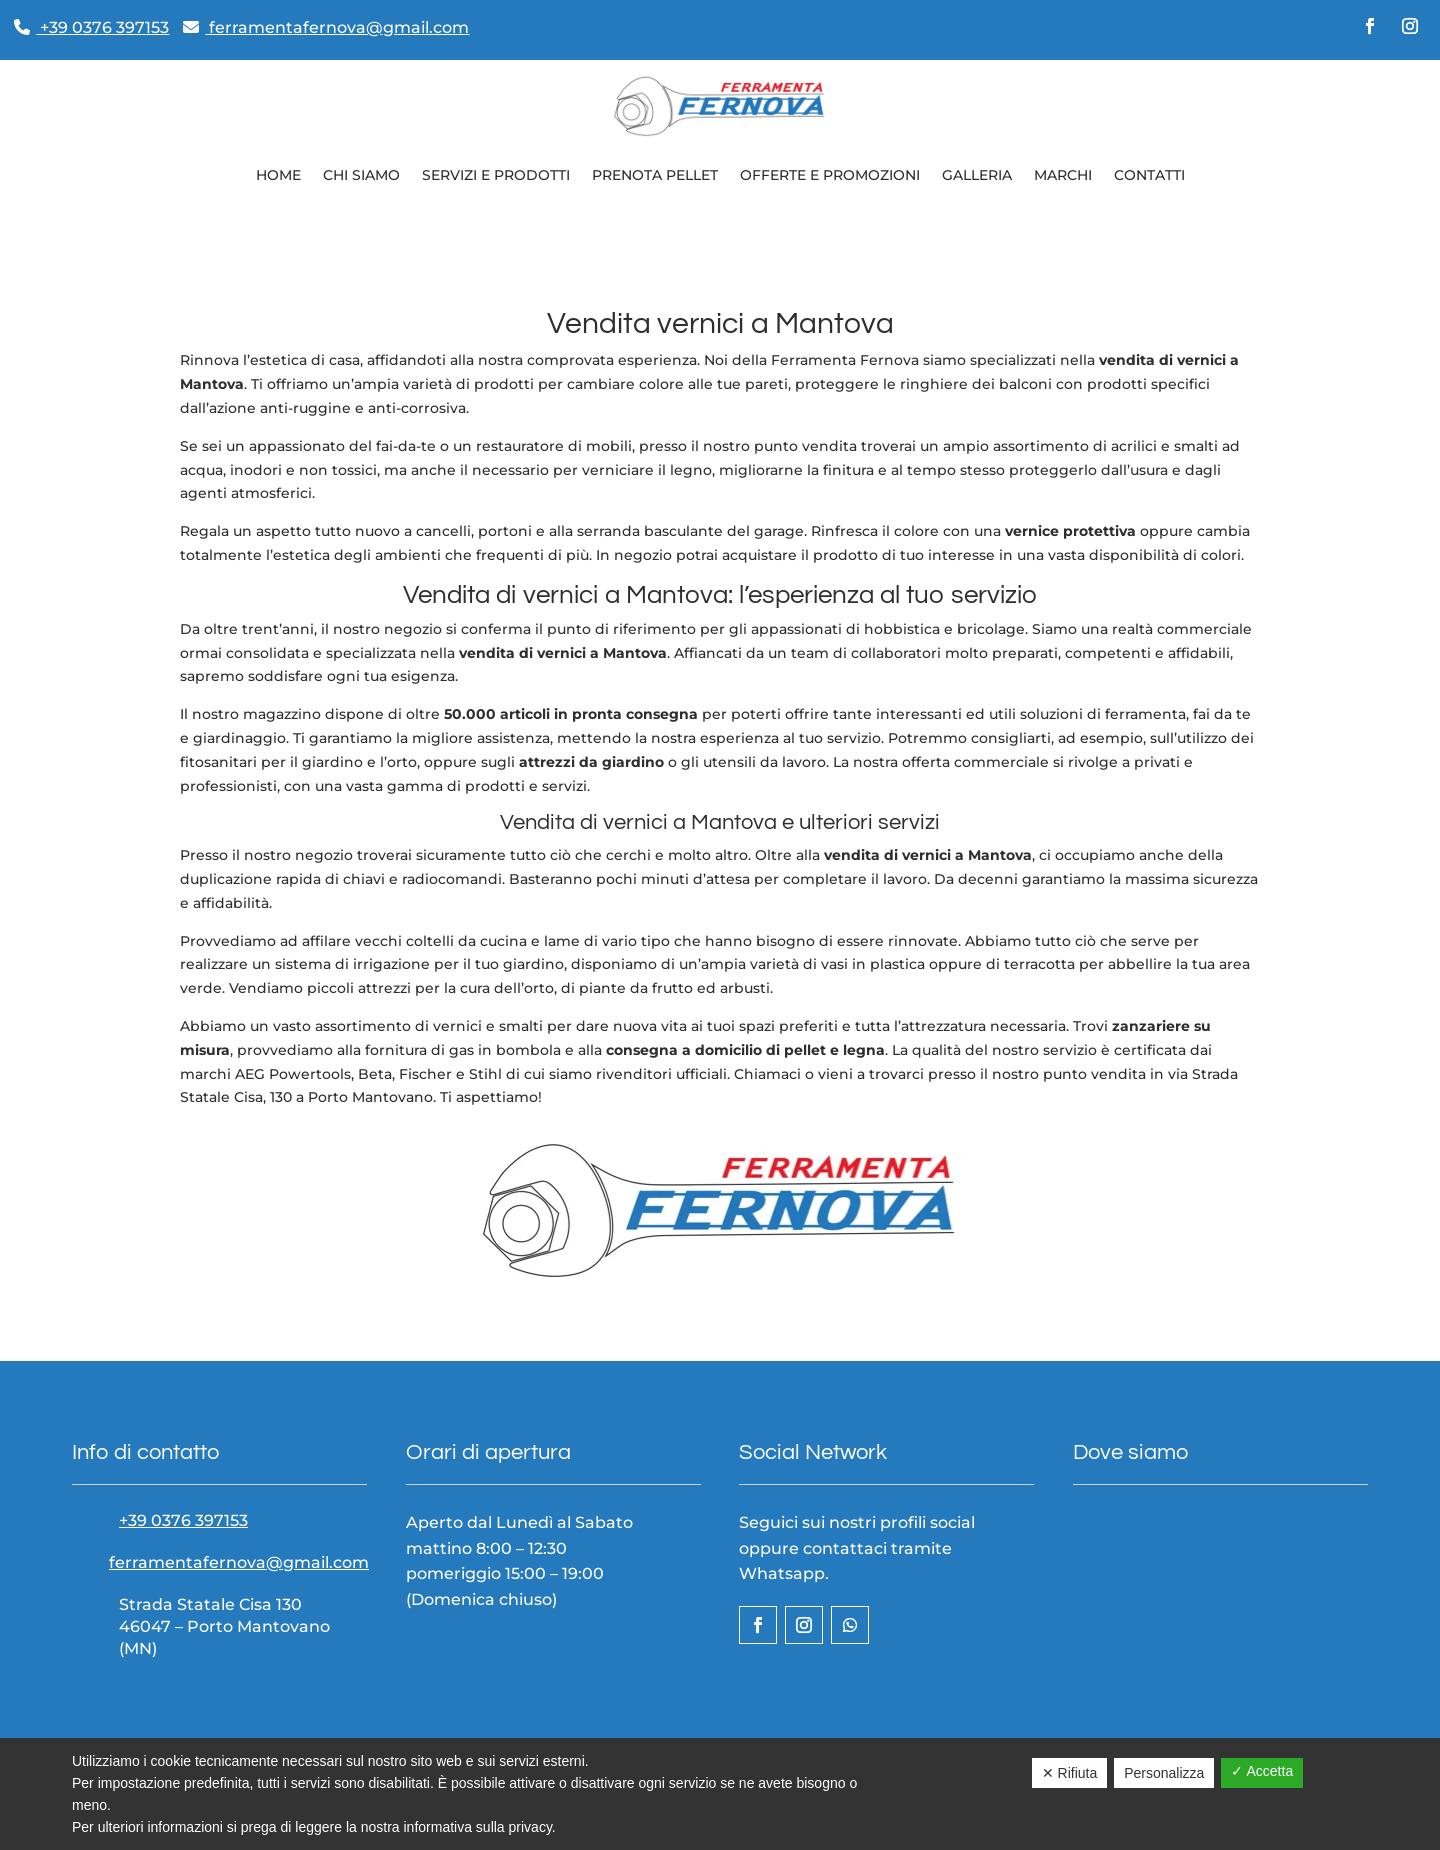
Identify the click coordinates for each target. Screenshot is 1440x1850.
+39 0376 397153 (91, 27)
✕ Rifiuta (1070, 1773)
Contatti (1149, 175)
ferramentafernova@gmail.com (326, 27)
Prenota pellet (655, 175)
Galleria (977, 175)
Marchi (1063, 175)
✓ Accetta (1262, 1771)
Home (278, 175)
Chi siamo (361, 175)
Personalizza (1164, 1773)
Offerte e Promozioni (830, 175)
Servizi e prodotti (496, 175)
